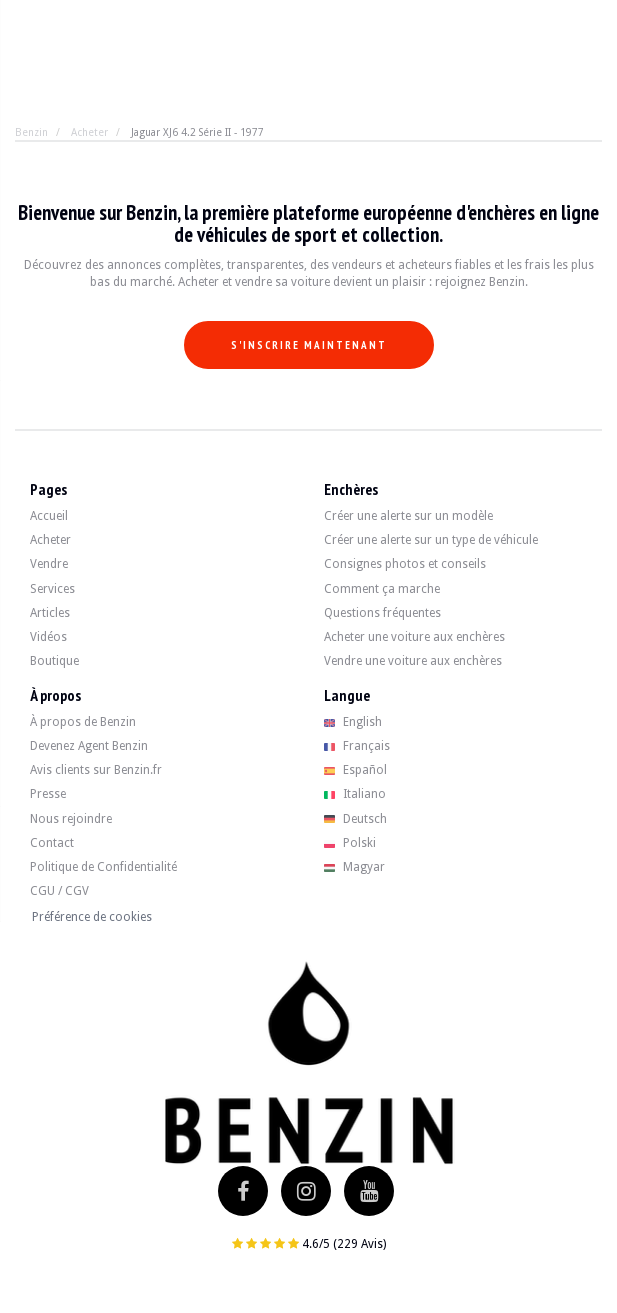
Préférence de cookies (92, 917)
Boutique (54, 661)
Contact (52, 843)
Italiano (355, 794)
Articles (50, 613)
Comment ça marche (382, 589)
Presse (48, 794)
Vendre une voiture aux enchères (413, 661)
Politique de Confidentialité (103, 867)
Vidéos (48, 637)
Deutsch (356, 819)
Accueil (49, 516)
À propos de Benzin (83, 722)
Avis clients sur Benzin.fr (96, 770)
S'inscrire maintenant (309, 345)
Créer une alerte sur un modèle (408, 516)
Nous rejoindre (71, 819)
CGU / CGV (59, 891)
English (353, 722)
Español (356, 770)
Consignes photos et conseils (405, 564)
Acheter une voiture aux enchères (414, 637)
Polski (350, 843)
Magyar (355, 867)
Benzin (31, 132)
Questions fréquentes (382, 613)
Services (52, 589)
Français (357, 746)
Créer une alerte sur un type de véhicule (431, 540)
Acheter (89, 132)
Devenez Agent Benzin (89, 746)
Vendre (49, 564)
